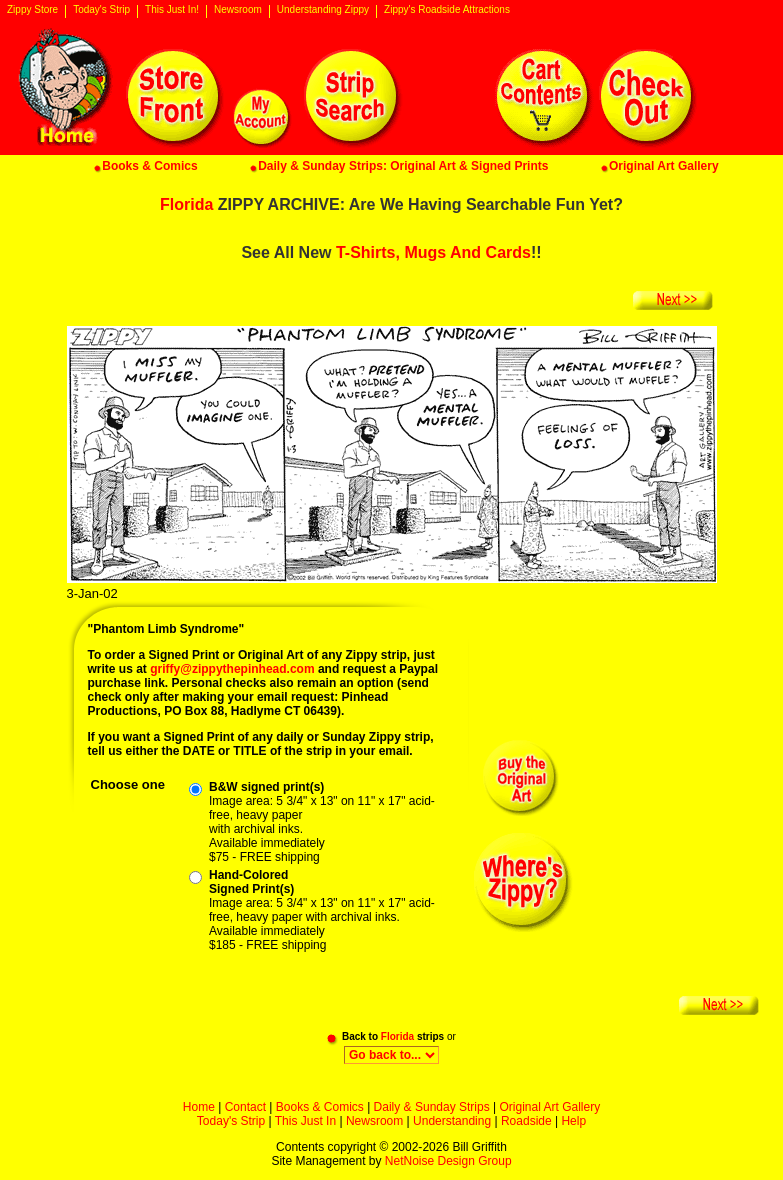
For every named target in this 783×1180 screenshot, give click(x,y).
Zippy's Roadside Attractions (447, 10)
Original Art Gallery (549, 1107)
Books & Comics (320, 1107)
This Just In (305, 1121)
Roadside (526, 1121)
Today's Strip (101, 10)
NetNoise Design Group (448, 1161)
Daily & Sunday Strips (432, 1107)
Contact (245, 1107)
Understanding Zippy (323, 10)
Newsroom (238, 10)
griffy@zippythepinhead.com (232, 669)
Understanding (452, 1121)
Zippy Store (32, 10)
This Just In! (172, 10)
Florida (186, 204)
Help (573, 1121)
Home (199, 1107)
